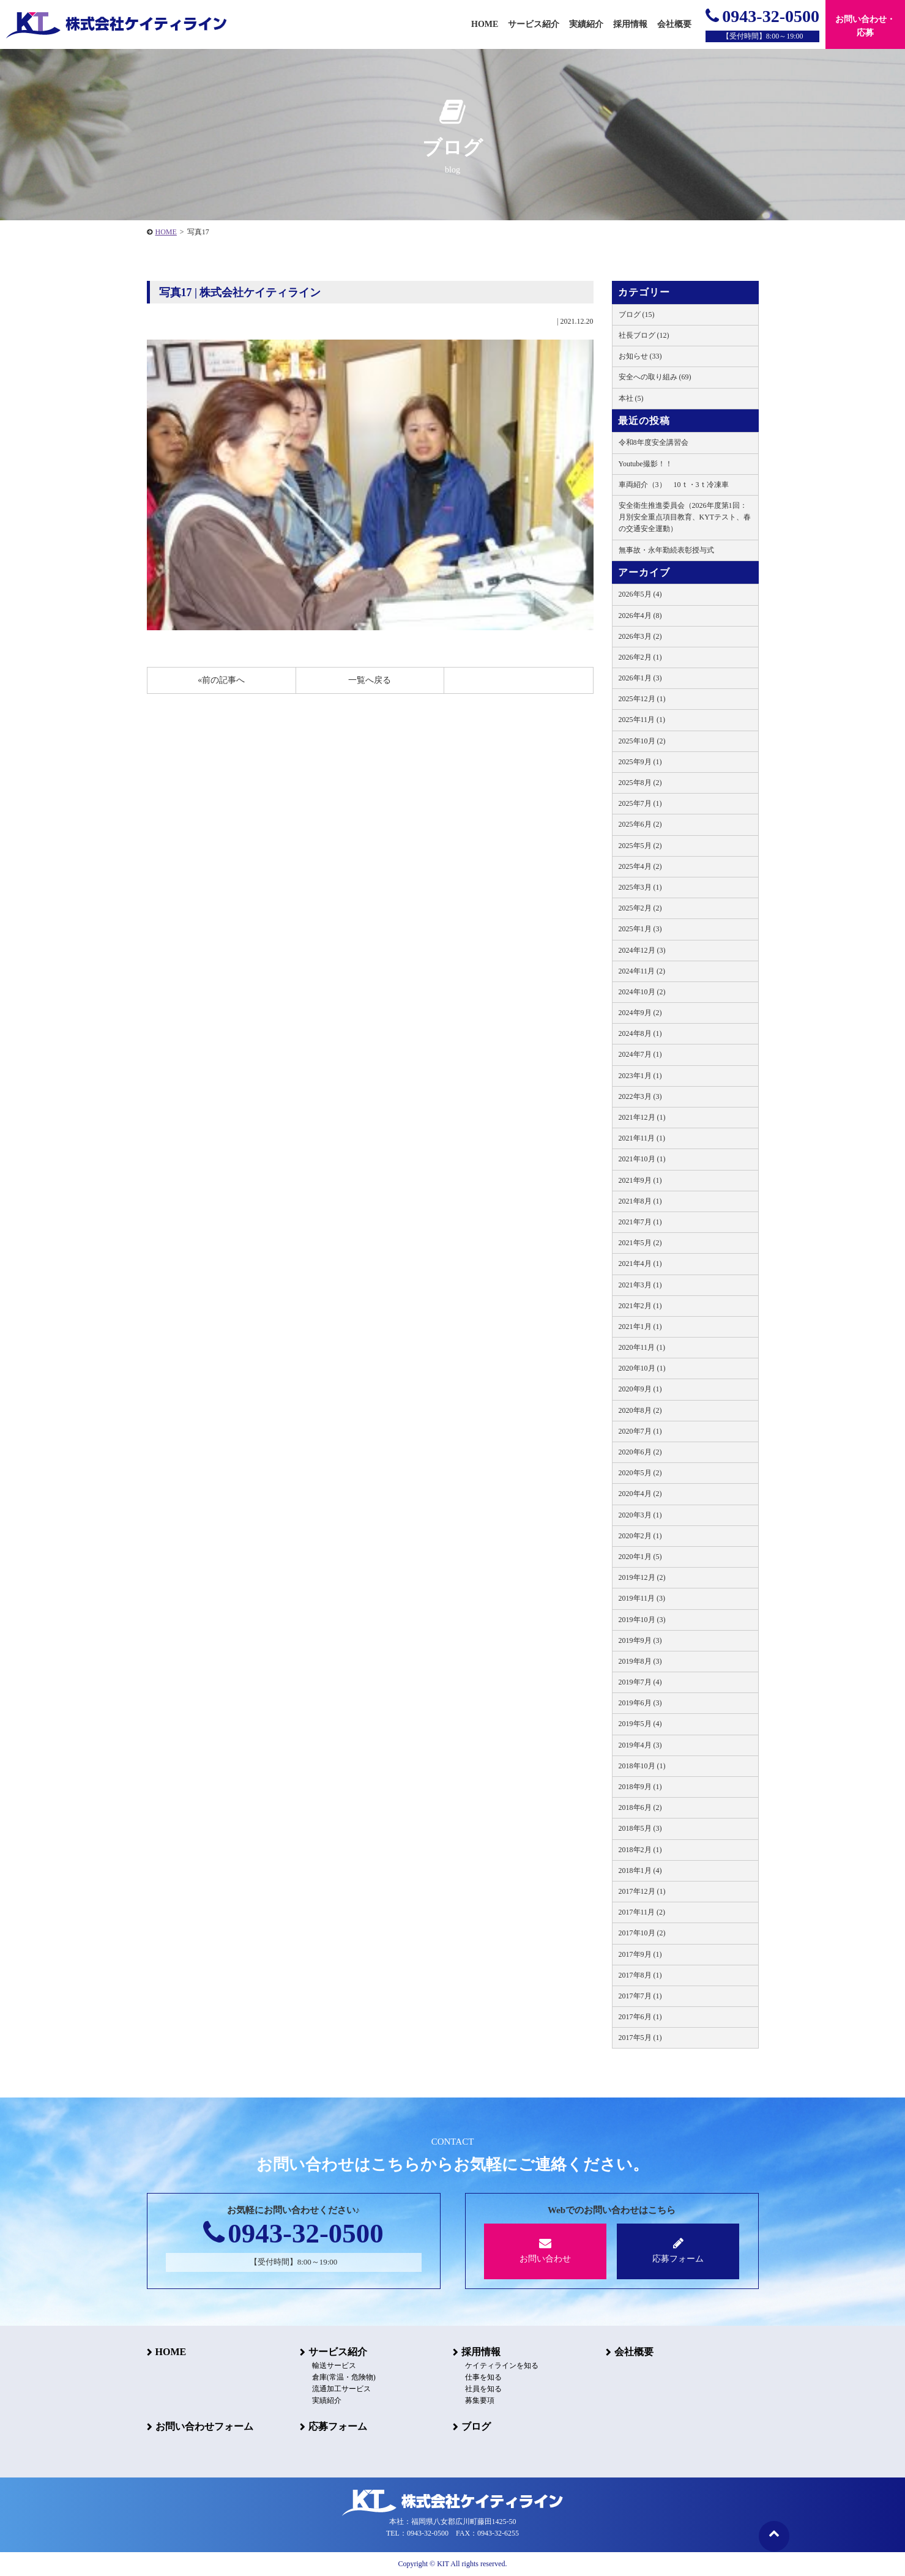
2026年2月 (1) (640, 657)
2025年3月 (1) (640, 887)
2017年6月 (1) (640, 2016)
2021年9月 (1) (640, 1180)
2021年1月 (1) (640, 1326)
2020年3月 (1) (640, 1515)
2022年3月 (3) (640, 1096)
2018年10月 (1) (642, 1766)
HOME (166, 232)
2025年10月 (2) (642, 741)
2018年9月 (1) (640, 1786)
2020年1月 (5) (640, 1556)
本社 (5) (631, 398)
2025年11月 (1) (642, 719)
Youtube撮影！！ (645, 464)
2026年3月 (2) (640, 636)
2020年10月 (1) (642, 1368)
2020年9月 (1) (640, 1389)
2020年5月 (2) (640, 1473)
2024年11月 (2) (642, 971)
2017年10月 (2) (642, 1933)
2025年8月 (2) (640, 782)
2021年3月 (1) (640, 1285)
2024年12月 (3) (642, 950)
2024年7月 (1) (640, 1054)
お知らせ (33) (640, 356)
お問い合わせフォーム (204, 2426)
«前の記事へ (221, 680)
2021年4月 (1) (640, 1263)
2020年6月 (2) (640, 1452)
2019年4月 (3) (640, 1745)
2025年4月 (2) (640, 866)
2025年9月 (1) (640, 762)
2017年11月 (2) (642, 1912)
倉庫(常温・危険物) (344, 2377)
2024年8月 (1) (640, 1033)
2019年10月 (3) (642, 1619)
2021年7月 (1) (640, 1222)
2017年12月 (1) (642, 1891)
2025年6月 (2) (640, 824)
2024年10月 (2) (642, 992)
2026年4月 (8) (640, 615)
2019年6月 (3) (640, 1703)
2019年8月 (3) (640, 1661)
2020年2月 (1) (640, 1536)
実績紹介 (586, 24)
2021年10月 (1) (642, 1159)
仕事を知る (483, 2377)
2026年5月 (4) (640, 594)
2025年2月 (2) (640, 908)
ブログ (476, 2426)
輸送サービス (334, 2365)
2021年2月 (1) (640, 1305)
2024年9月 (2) (640, 1012)
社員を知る (483, 2388)
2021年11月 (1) (642, 1138)
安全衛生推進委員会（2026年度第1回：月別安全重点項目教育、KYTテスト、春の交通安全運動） (685, 517)
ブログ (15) (637, 314)
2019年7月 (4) (640, 1682)
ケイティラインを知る (501, 2365)
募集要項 (479, 2400)
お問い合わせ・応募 (865, 26)
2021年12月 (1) (642, 1117)
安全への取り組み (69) (655, 377)
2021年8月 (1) (640, 1201)
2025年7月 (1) (640, 803)
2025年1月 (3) (640, 929)
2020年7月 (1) (640, 1431)
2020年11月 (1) (642, 1347)
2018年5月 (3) (640, 1828)
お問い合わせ (545, 2250)
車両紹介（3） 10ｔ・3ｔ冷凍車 (674, 484)
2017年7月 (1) (640, 1996)
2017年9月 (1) (640, 1954)
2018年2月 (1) (640, 1849)
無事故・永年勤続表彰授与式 (666, 550)
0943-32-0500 (762, 16)
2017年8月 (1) (640, 1975)
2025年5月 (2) (640, 845)
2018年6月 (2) (640, 1807)
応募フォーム (678, 2250)
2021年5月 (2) (640, 1242)
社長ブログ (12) (644, 335)
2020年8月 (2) (640, 1410)
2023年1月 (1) (640, 1075)
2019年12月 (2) (642, 1577)
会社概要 (634, 2352)
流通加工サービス (341, 2388)
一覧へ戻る (369, 680)
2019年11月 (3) (642, 1598)
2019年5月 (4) (640, 1723)
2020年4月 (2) (640, 1493)
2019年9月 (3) (640, 1640)
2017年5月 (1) (640, 2037)
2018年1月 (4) (640, 1870)
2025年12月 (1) (642, 698)
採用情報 (481, 2352)
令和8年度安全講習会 (653, 442)
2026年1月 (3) (640, 678)
